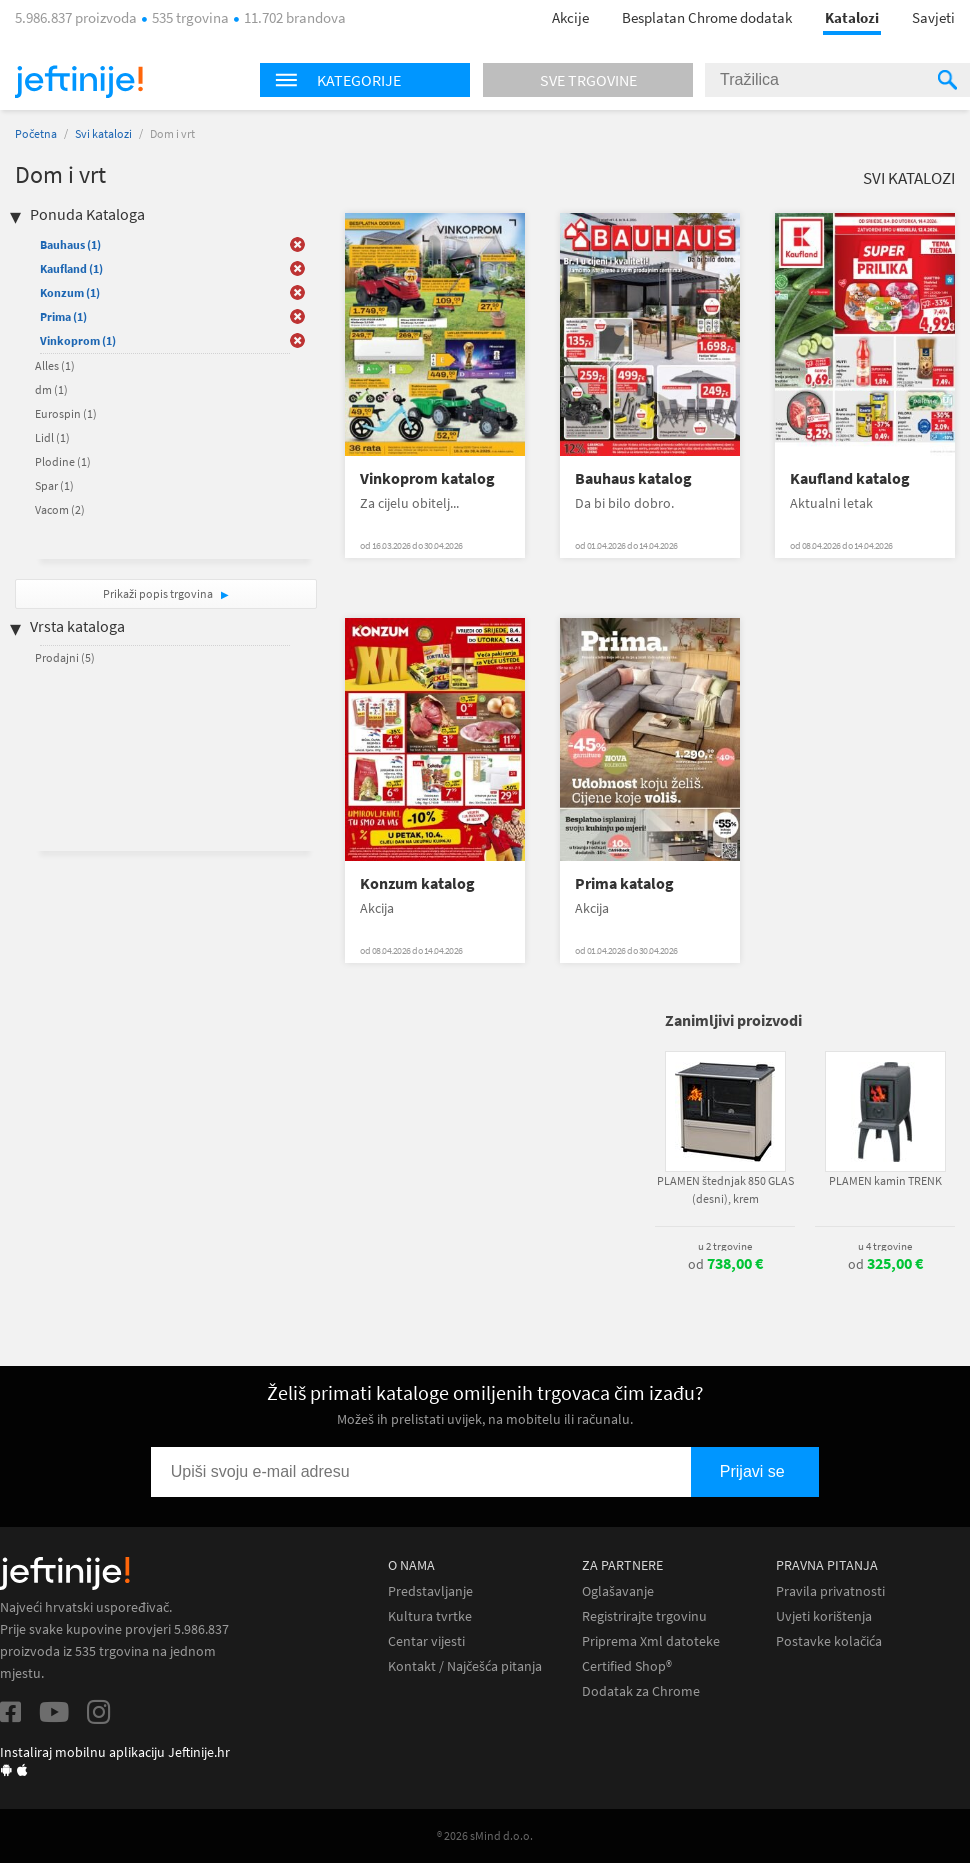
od (725, 1264)
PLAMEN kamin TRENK (885, 1180)
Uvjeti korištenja (824, 1616)
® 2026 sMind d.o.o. (485, 1835)
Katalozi (852, 17)
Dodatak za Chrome (641, 1691)
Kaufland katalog (850, 478)
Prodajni (65, 657)
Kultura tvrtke (430, 1616)
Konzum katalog (417, 883)
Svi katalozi (103, 133)
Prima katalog (624, 883)
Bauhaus (70, 244)
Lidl (52, 437)
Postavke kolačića (829, 1641)
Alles (55, 365)
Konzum (70, 292)
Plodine (63, 461)
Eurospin (66, 413)
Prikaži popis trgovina (159, 593)
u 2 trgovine (725, 1246)
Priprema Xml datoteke (651, 1641)
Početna (36, 133)
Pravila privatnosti (830, 1591)
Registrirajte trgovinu (644, 1616)
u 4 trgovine (885, 1246)
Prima (63, 316)
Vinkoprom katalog (427, 478)
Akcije (570, 17)
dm (51, 389)
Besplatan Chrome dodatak (707, 17)
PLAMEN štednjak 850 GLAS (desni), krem (725, 1189)
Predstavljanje (430, 1591)
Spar (54, 485)
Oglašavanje (618, 1591)
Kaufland (71, 268)
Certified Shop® (627, 1666)
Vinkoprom (78, 340)
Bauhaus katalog (633, 478)
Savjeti (933, 17)
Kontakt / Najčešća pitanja (465, 1666)
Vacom (60, 509)
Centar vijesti (426, 1641)
